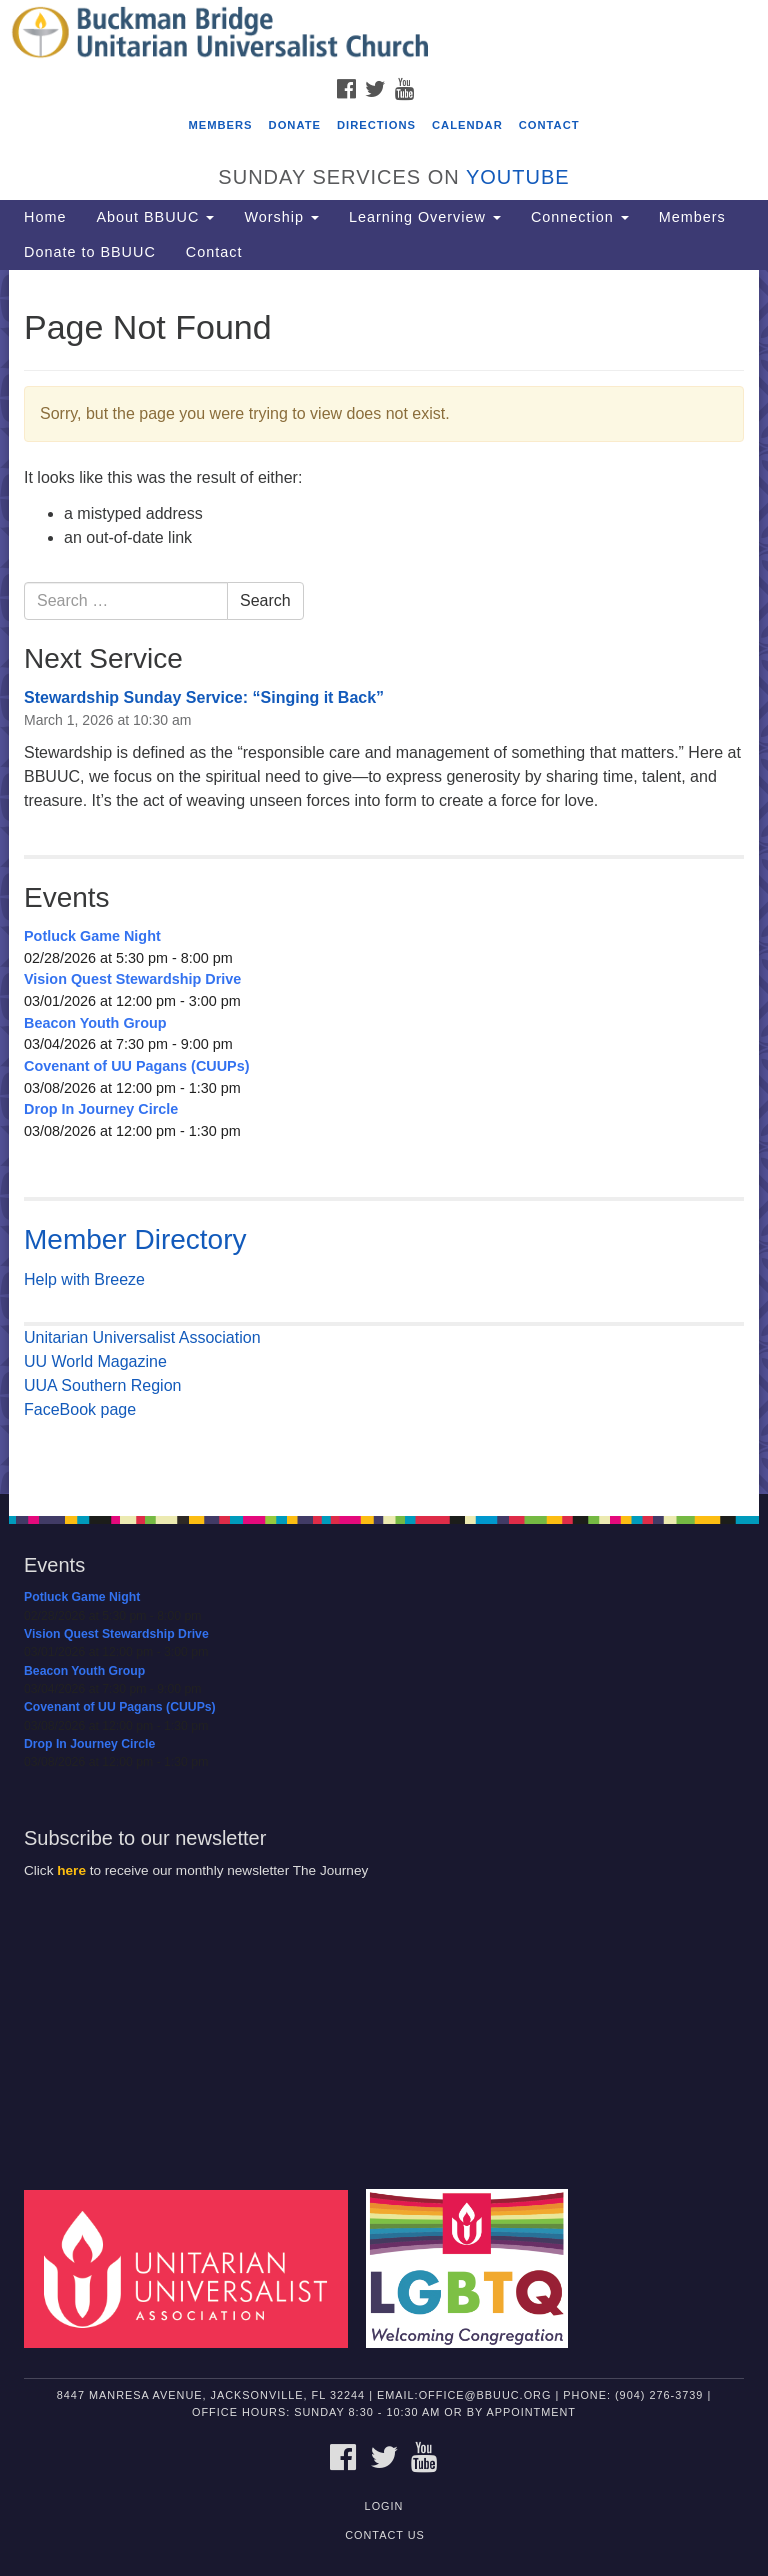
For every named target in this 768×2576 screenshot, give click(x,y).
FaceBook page (80, 1409)
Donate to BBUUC (90, 252)
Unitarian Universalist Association (142, 1337)
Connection (580, 217)
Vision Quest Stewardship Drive (132, 979)
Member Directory (135, 1239)
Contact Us (385, 2535)
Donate (295, 125)
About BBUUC (155, 217)
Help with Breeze (84, 1279)
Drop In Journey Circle (101, 1109)
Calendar (467, 125)
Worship (281, 217)
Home (45, 217)
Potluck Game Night (92, 936)
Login (384, 2506)
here (71, 1870)
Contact (549, 125)
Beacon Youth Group (95, 1023)
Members (220, 125)
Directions (376, 125)
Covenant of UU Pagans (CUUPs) (136, 1066)
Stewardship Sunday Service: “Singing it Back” (204, 697)
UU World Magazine (95, 1361)
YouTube (518, 177)
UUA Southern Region (102, 1385)
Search (265, 600)
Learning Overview (425, 217)
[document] (384, 882)
